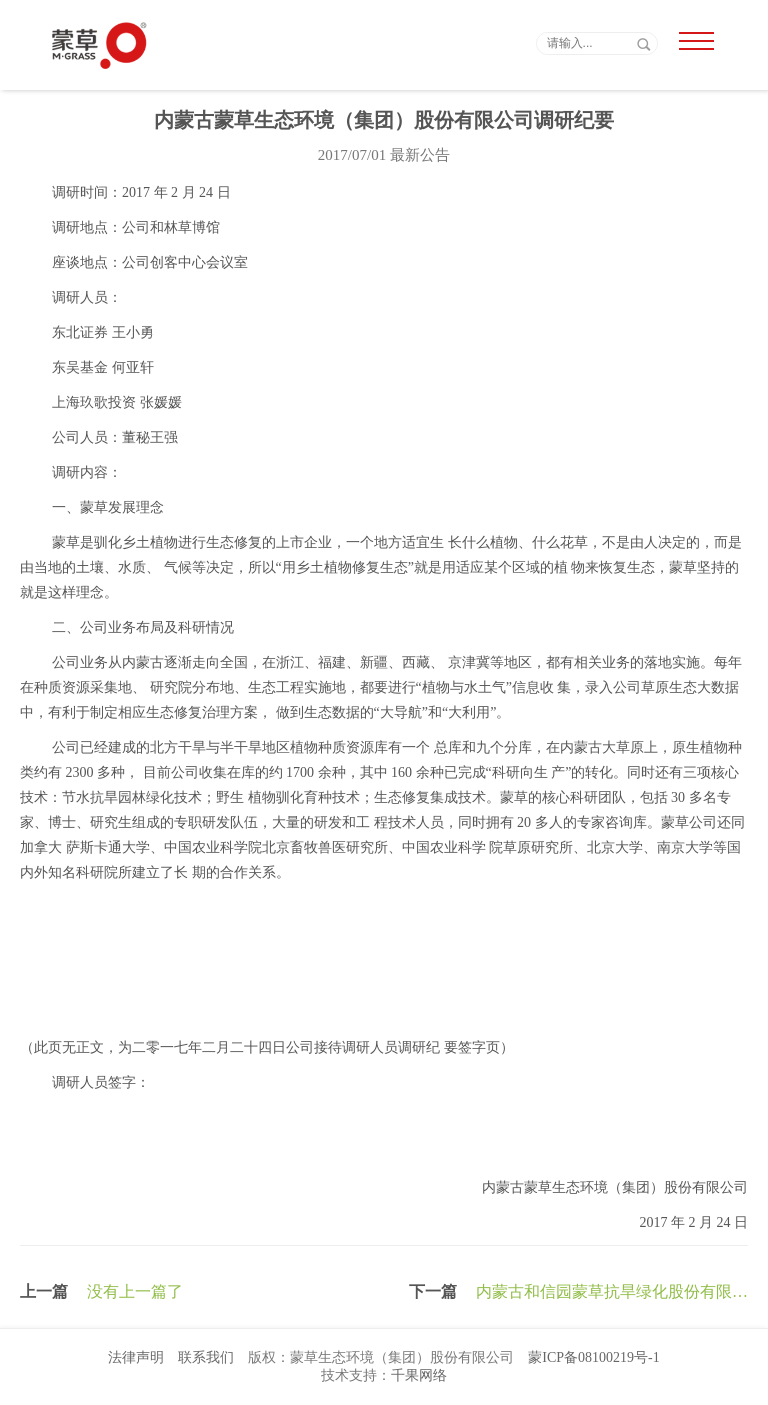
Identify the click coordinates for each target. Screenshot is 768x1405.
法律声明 (136, 1357)
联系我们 (206, 1357)
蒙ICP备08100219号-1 (593, 1357)
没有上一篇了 (135, 1291)
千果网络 (419, 1375)
